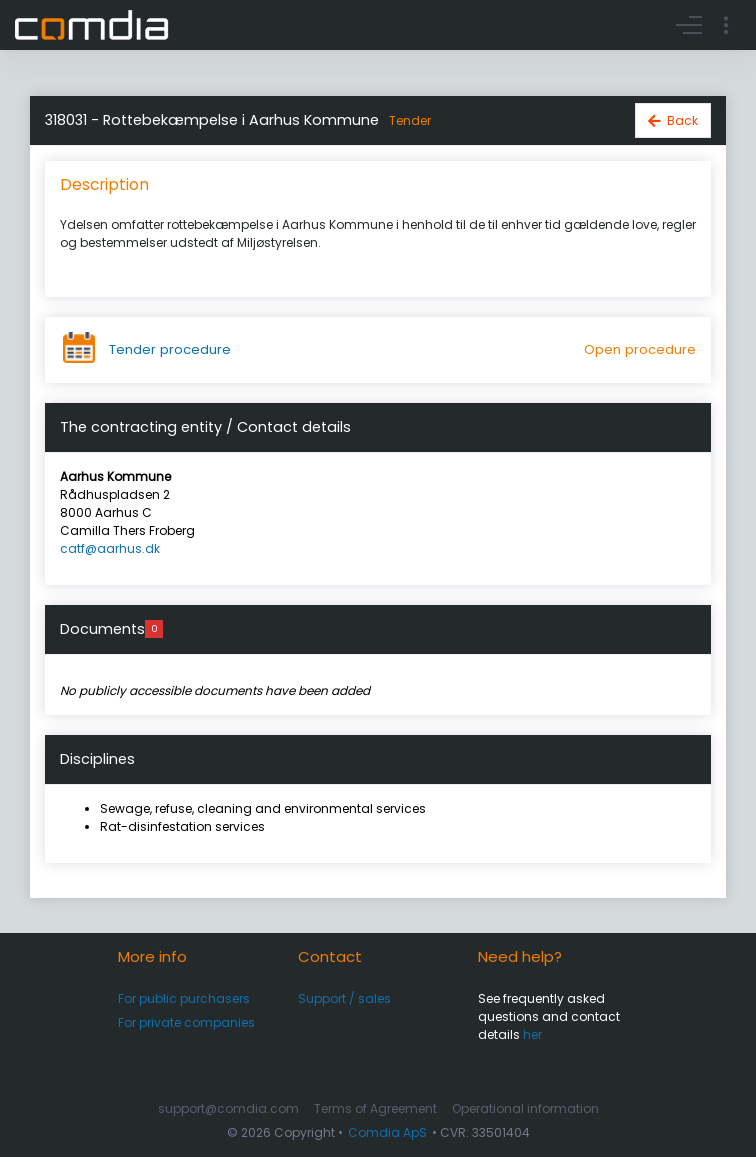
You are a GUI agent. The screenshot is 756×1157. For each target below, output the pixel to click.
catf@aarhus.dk (110, 548)
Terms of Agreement (375, 1108)
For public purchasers (184, 998)
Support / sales (344, 998)
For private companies (186, 1022)
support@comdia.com (228, 1108)
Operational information (525, 1108)
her (532, 1034)
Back (682, 120)
